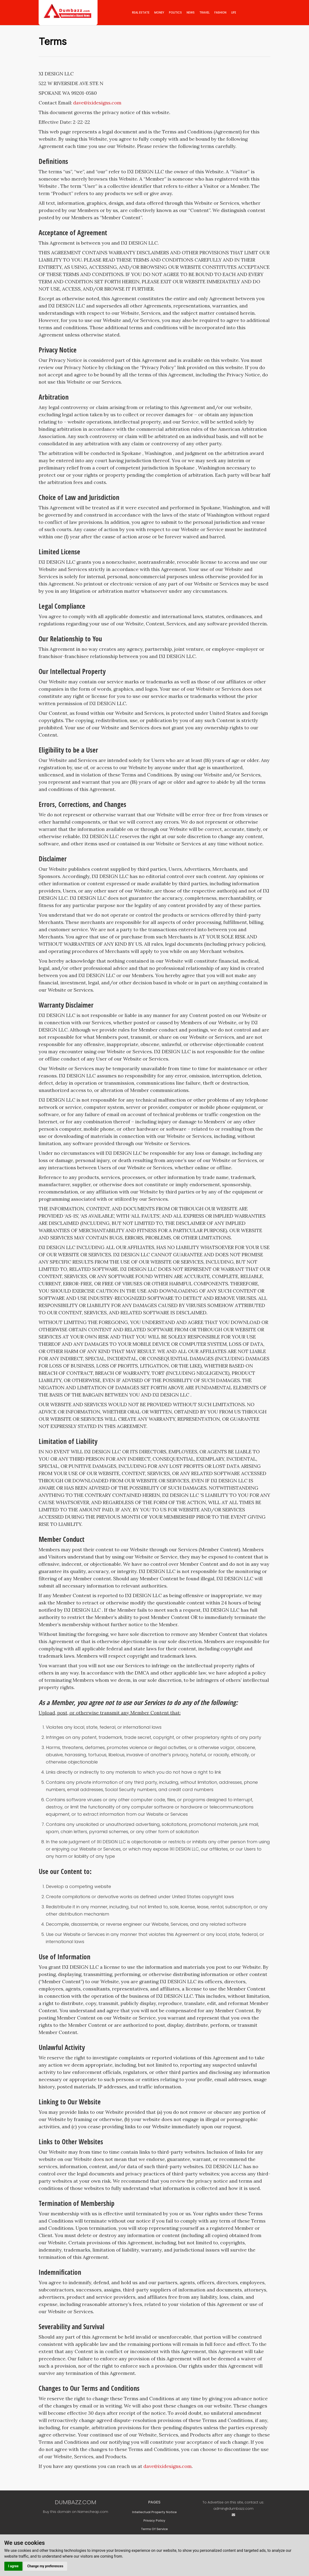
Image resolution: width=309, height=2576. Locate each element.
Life (233, 12)
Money (159, 12)
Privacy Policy (154, 2520)
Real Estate (140, 12)
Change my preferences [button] (45, 2566)
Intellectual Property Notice (154, 2512)
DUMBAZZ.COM (75, 2502)
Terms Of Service (154, 2529)
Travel (204, 12)
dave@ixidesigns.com (97, 103)
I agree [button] (13, 2566)
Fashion (220, 12)
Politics (175, 12)
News (191, 12)
